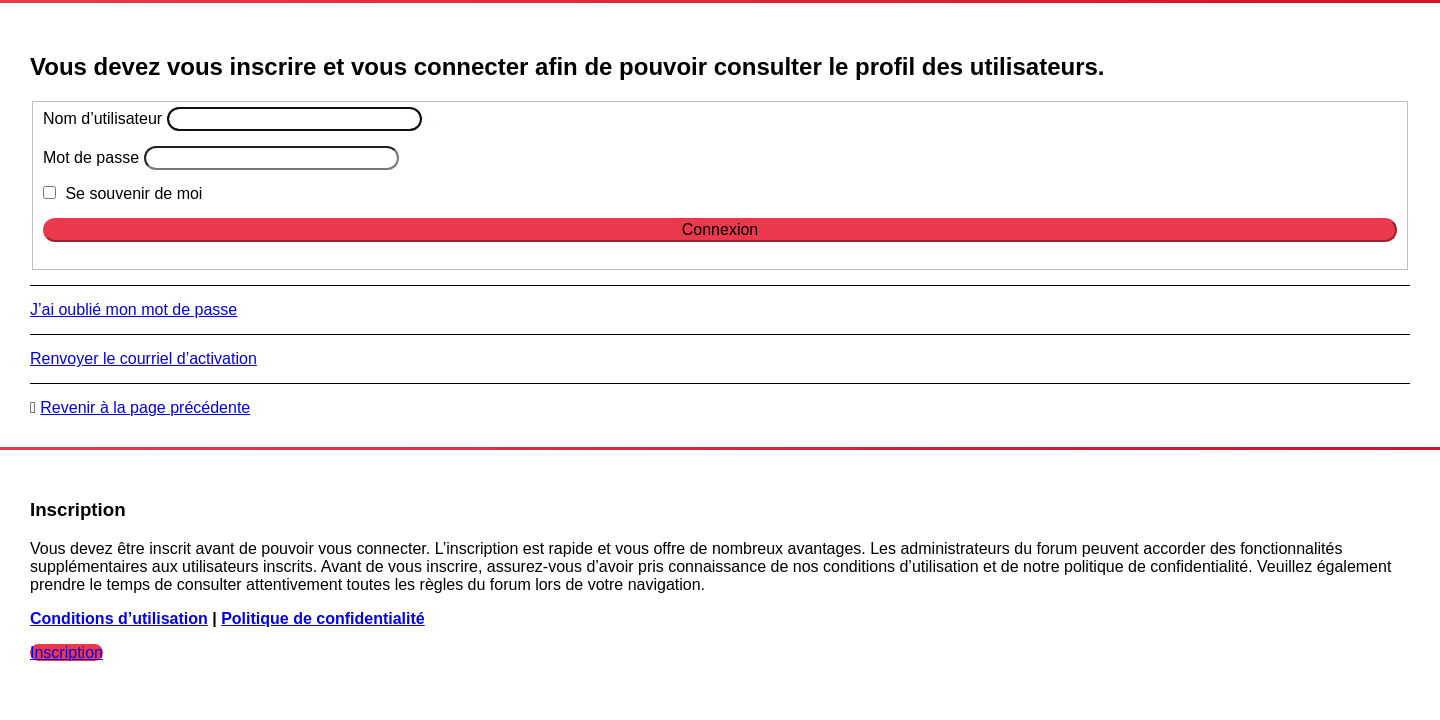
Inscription (66, 652)
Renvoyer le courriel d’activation (143, 358)
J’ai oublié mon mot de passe (133, 309)
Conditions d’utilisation (119, 618)
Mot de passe (91, 157)
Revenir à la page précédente (145, 407)
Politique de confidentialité (323, 618)
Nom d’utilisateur (102, 118)
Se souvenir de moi (122, 193)
